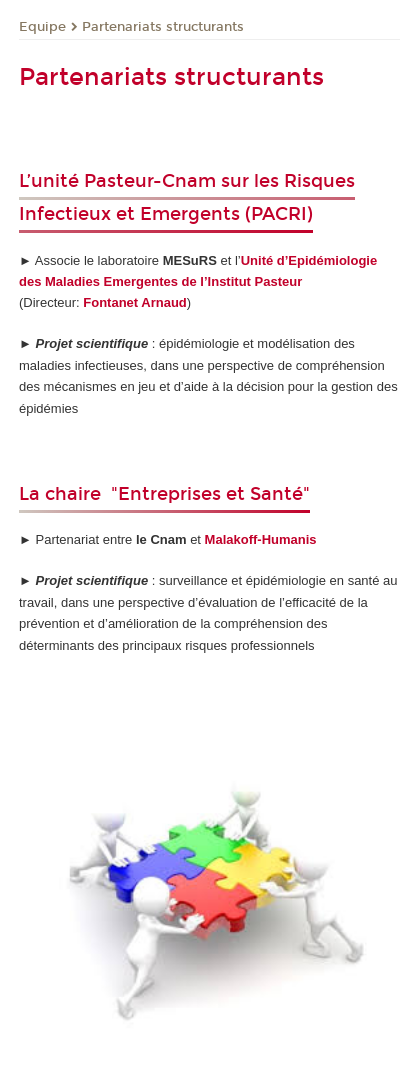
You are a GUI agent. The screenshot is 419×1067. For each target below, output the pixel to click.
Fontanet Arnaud (135, 302)
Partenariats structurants (163, 27)
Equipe (42, 27)
